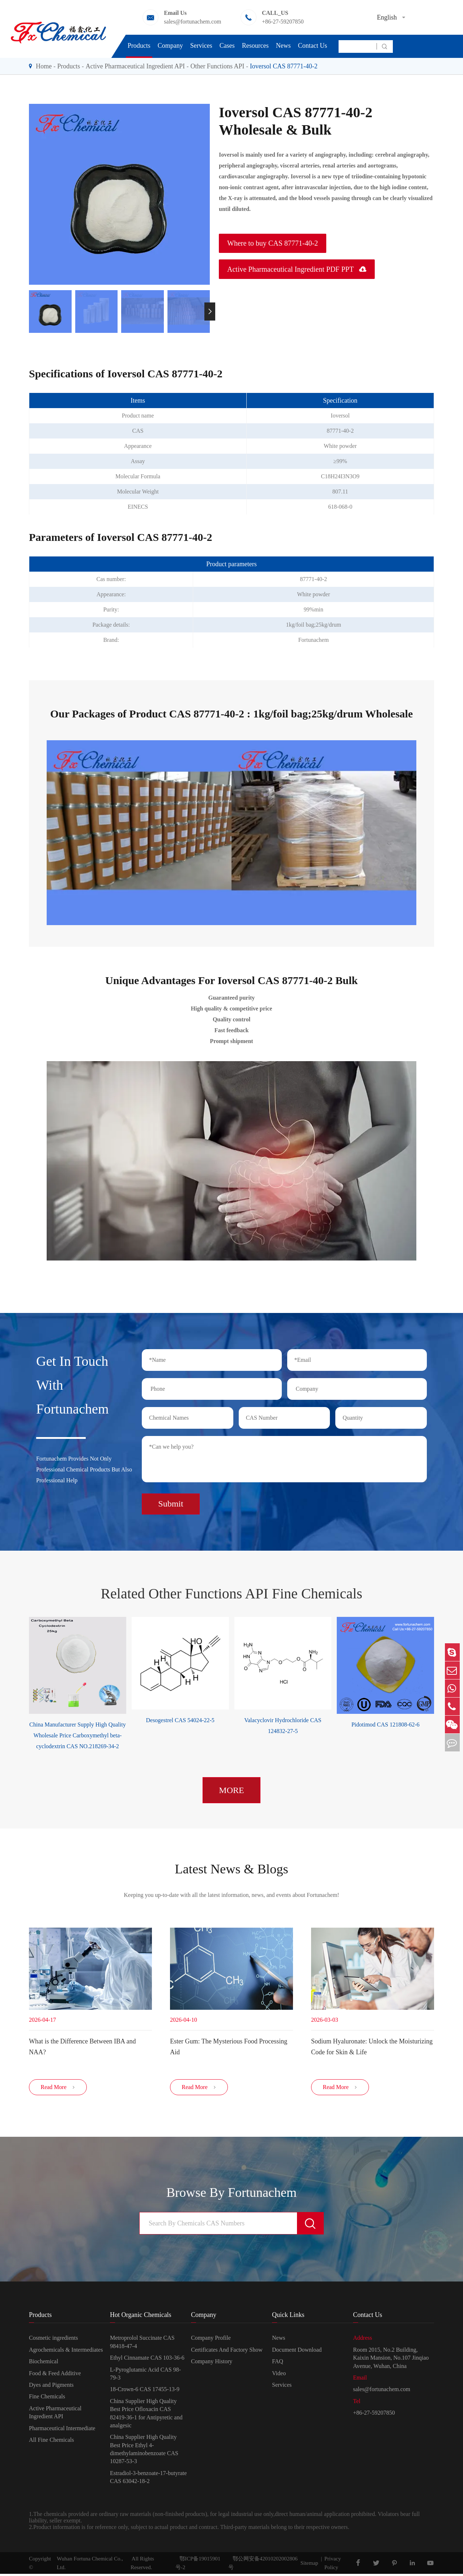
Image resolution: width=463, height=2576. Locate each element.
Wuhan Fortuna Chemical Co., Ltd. (90, 2565)
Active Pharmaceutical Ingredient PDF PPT (296, 269)
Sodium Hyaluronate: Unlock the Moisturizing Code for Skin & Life (372, 2046)
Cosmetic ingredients (53, 2340)
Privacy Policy (332, 2565)
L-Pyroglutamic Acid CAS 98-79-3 (145, 2376)
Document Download (297, 2352)
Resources (255, 45)
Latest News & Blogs (231, 1867)
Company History (211, 2364)
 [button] (209, 311)
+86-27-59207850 (283, 21)
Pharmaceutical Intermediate (62, 2430)
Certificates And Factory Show (227, 2352)
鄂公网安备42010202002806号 (262, 2565)
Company (170, 45)
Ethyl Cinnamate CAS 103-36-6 (147, 2360)
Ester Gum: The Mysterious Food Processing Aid (228, 2046)
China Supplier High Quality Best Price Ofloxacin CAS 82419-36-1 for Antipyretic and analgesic (146, 2415)
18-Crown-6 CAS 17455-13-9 (144, 2392)
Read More (58, 2089)
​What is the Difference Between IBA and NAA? (82, 2046)
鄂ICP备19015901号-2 (198, 2565)
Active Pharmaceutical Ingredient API (135, 66)
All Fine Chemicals (51, 2442)
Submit (170, 1501)
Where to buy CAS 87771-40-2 (272, 243)
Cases (227, 45)
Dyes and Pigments (51, 2387)
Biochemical (43, 2364)
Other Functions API (217, 66)
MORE (231, 1787)
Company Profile (211, 2340)
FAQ (277, 2364)
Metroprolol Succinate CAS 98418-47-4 (142, 2344)
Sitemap (309, 2565)
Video (279, 2375)
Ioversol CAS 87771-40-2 (284, 66)
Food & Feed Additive (55, 2375)
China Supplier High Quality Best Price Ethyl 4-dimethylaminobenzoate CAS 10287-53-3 (144, 2451)
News (283, 45)
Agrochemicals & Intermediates (66, 2352)
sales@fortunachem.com (192, 21)
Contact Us (312, 45)
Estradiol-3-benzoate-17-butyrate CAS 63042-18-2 (148, 2479)
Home (44, 66)
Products (139, 45)
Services (201, 45)
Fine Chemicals (47, 2399)
